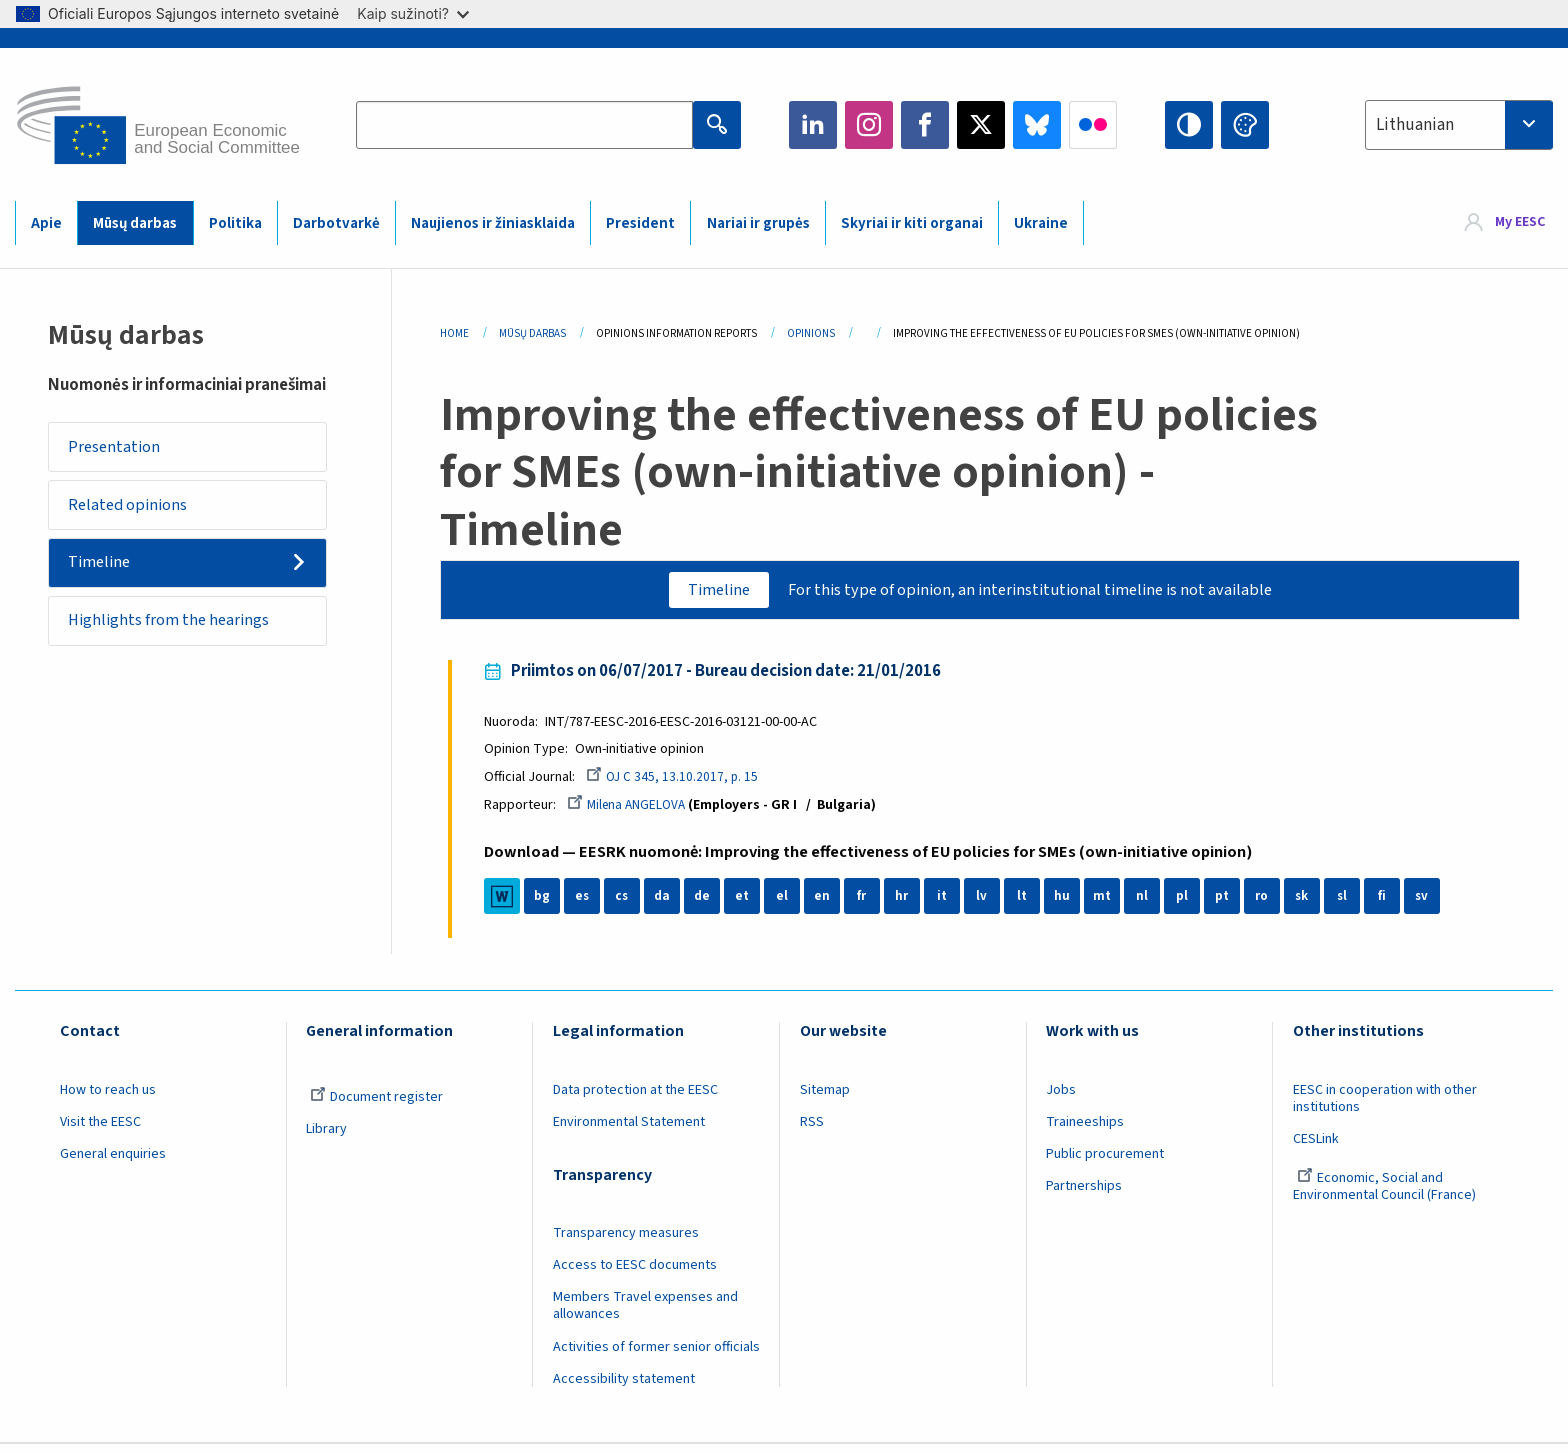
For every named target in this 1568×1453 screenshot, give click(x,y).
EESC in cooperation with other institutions (1385, 1106)
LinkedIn (813, 125)
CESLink (1316, 1147)
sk (1310, 904)
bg (550, 904)
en (830, 904)
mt (1110, 904)
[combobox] (1459, 125)
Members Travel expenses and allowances (645, 1313)
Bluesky (1037, 125)
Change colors (1245, 125)
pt (1230, 904)
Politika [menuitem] (235, 223)
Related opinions (135, 513)
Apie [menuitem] (46, 223)
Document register (376, 1105)
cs (630, 904)
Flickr (1093, 125)
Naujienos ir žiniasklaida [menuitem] (493, 223)
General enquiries (113, 1162)
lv (990, 904)
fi (1390, 904)
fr (870, 904)
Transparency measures (626, 1241)
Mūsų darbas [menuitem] (135, 223)
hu (1070, 904)
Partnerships (1084, 1194)
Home (454, 333)
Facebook (925, 125)
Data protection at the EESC (635, 1098)
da (670, 904)
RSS (812, 1130)
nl (1150, 904)
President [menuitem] (640, 223)
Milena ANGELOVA (637, 812)
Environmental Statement (629, 1130)
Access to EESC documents (635, 1273)
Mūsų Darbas (532, 333)
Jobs (1061, 1098)
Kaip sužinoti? (413, 13)
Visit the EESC (100, 1130)
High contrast (1189, 125)
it (950, 904)
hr (910, 904)
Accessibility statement (624, 1387)
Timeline (106, 577)
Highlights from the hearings (176, 641)
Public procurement (1105, 1162)
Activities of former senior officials (656, 1354)
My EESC (1520, 222)
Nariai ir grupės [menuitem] (758, 223)
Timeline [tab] (704, 591)
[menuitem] (1505, 222)
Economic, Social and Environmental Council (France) (1386, 1194)
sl (1350, 904)
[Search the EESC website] (524, 125)
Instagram (869, 125)
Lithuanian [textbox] (1415, 125)
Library (326, 1137)
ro (1270, 904)
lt (1030, 904)
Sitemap (825, 1098)
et (750, 904)
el (790, 904)
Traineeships (1085, 1130)
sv (1430, 904)
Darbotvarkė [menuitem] (336, 223)
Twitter (981, 125)
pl (1190, 904)
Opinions (811, 333)
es (590, 904)
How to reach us (108, 1098)
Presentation (120, 449)
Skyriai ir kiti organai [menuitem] (912, 223)
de (710, 904)
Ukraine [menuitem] (1041, 223)
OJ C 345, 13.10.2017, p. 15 (681, 783)
